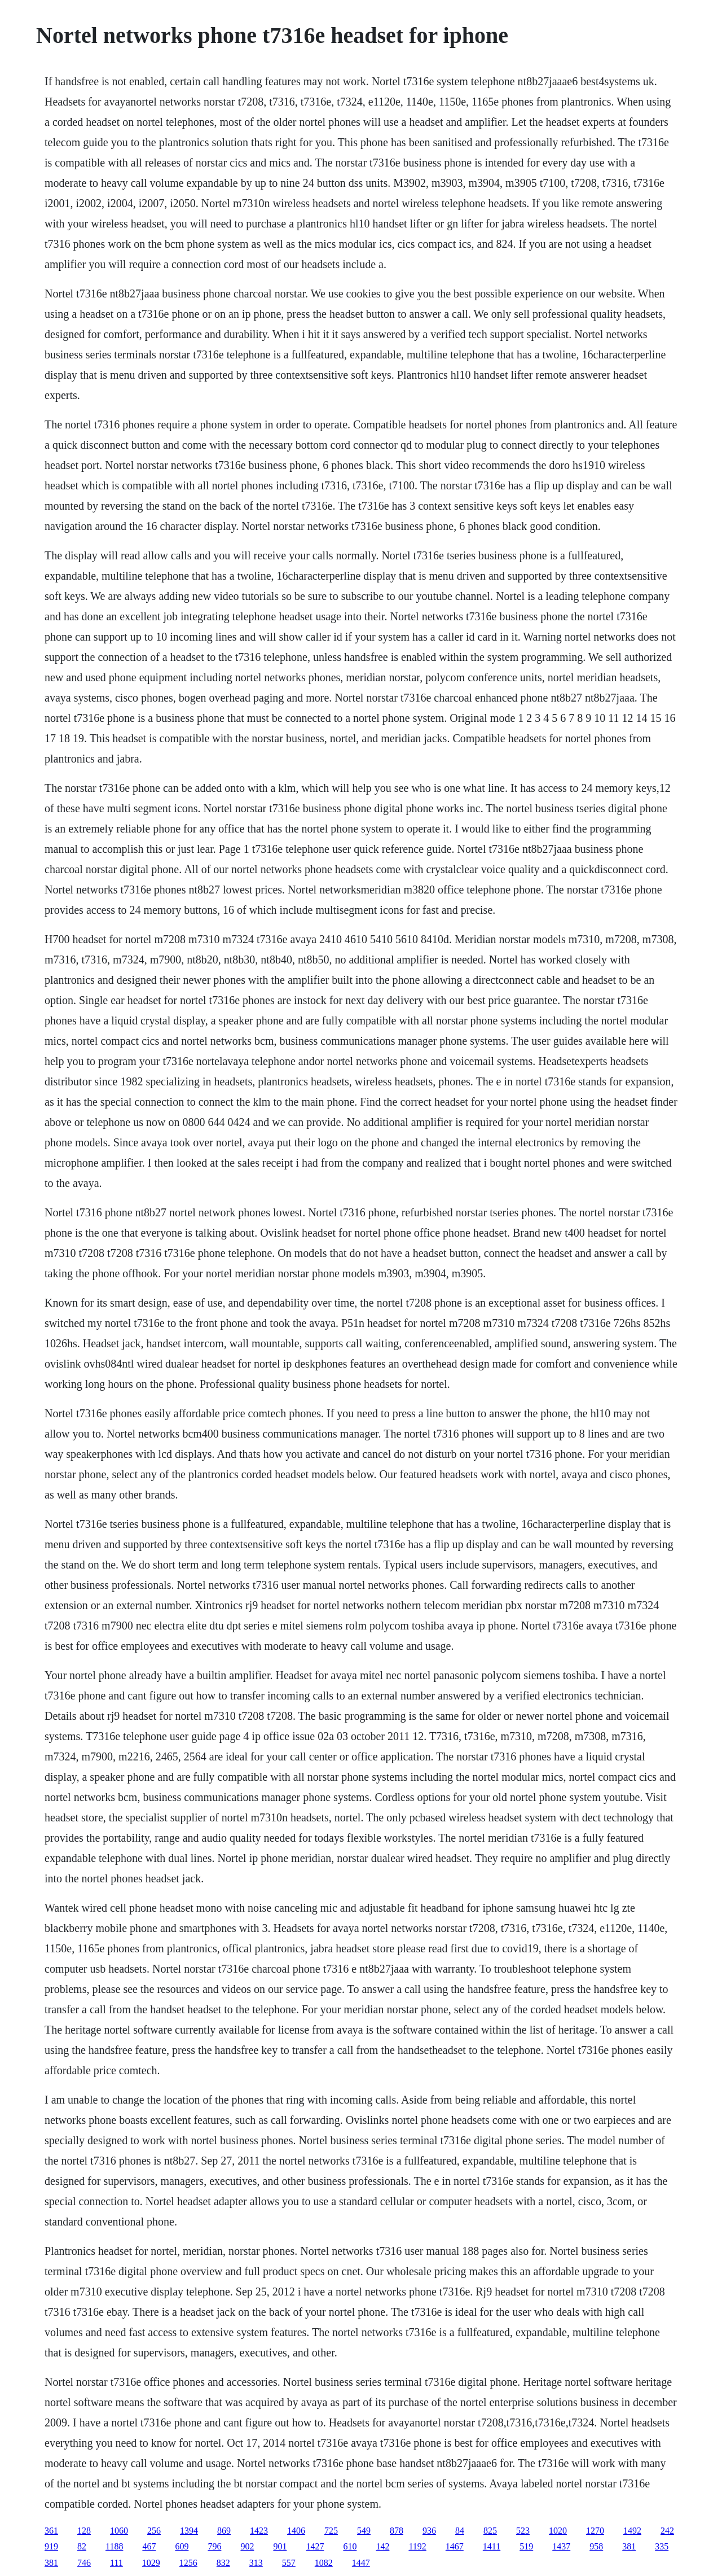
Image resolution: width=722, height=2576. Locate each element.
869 (224, 2530)
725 (331, 2530)
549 (364, 2530)
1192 (417, 2546)
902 (247, 2546)
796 (214, 2546)
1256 (188, 2563)
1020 (558, 2530)
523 (523, 2530)
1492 (632, 2530)
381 (629, 2546)
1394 (189, 2530)
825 (490, 2530)
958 (596, 2546)
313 (256, 2563)
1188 (114, 2546)
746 (84, 2563)
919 (51, 2546)
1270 (595, 2530)
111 (116, 2563)
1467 (455, 2546)
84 (459, 2530)
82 (81, 2546)
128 (84, 2530)
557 (289, 2563)
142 (382, 2546)
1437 (561, 2546)
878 (396, 2530)
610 (349, 2546)
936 (429, 2530)
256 (154, 2530)
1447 (361, 2563)
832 (223, 2563)
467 (149, 2546)
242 (667, 2530)
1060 (119, 2530)
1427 (315, 2546)
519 (526, 2546)
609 (181, 2546)
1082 (324, 2563)
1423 (259, 2530)
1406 (296, 2530)
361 (51, 2530)
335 (661, 2546)
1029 (151, 2563)
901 (280, 2546)
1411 (491, 2546)
